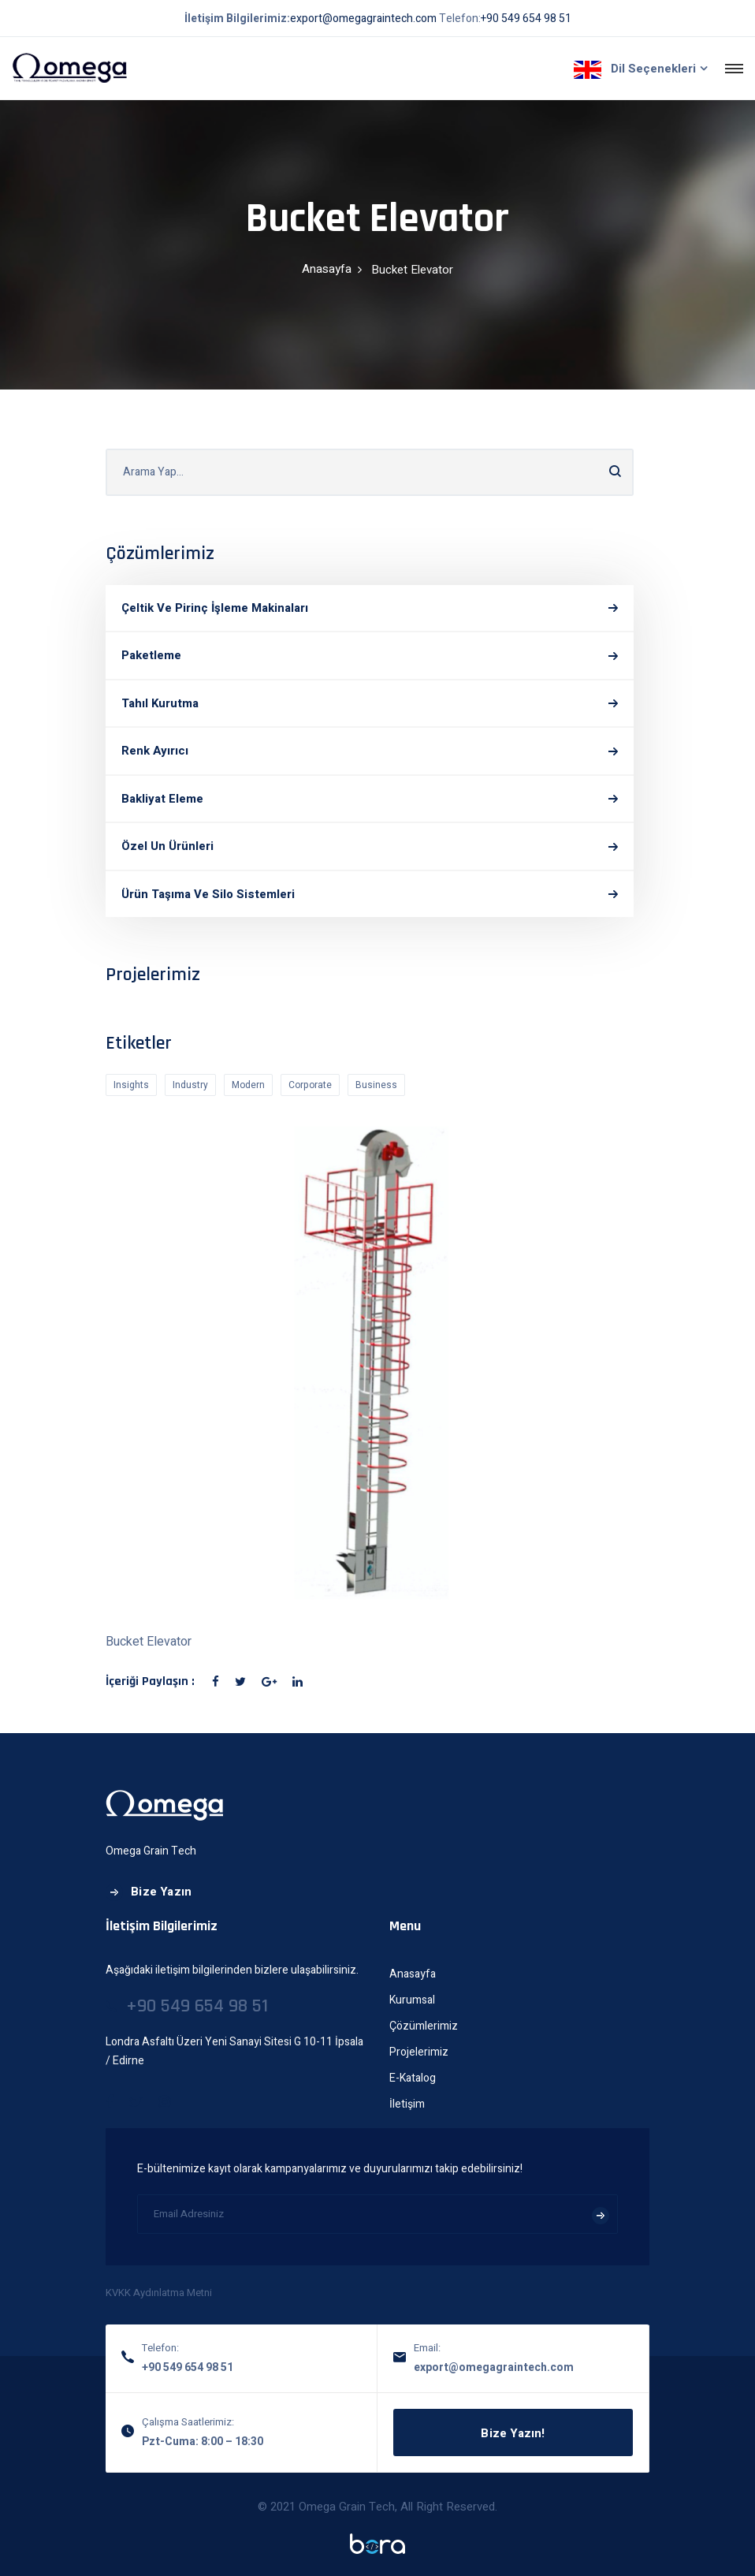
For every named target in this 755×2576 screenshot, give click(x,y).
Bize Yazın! (513, 2433)
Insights (131, 1085)
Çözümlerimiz (423, 2026)
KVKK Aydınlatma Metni (159, 2292)
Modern (248, 1085)
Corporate (310, 1085)
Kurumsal (412, 2000)
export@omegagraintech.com (363, 18)
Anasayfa (326, 269)
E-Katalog (412, 2078)
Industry (190, 1085)
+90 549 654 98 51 (526, 18)
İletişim (407, 2104)
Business (376, 1085)
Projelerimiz (418, 2052)
